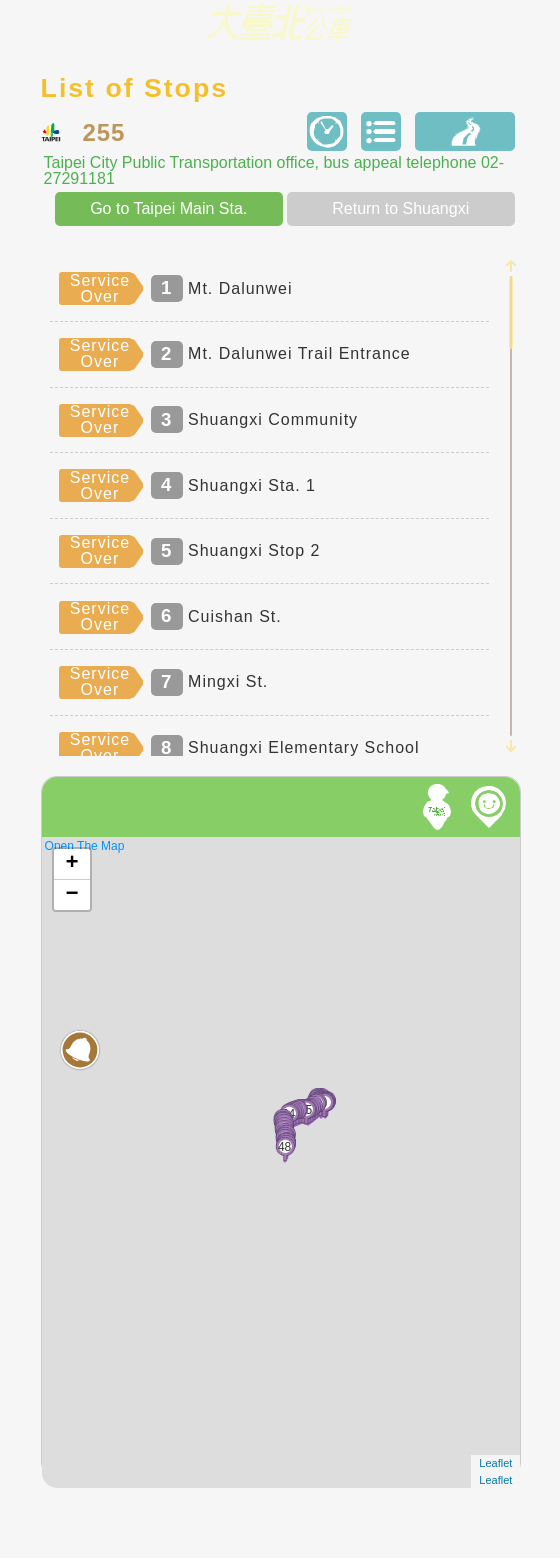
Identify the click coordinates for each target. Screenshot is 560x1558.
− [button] (71, 895)
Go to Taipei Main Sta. (168, 208)
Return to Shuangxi (400, 208)
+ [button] (71, 864)
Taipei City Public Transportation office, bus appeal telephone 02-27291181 (274, 171)
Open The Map (85, 846)
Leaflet (495, 1463)
